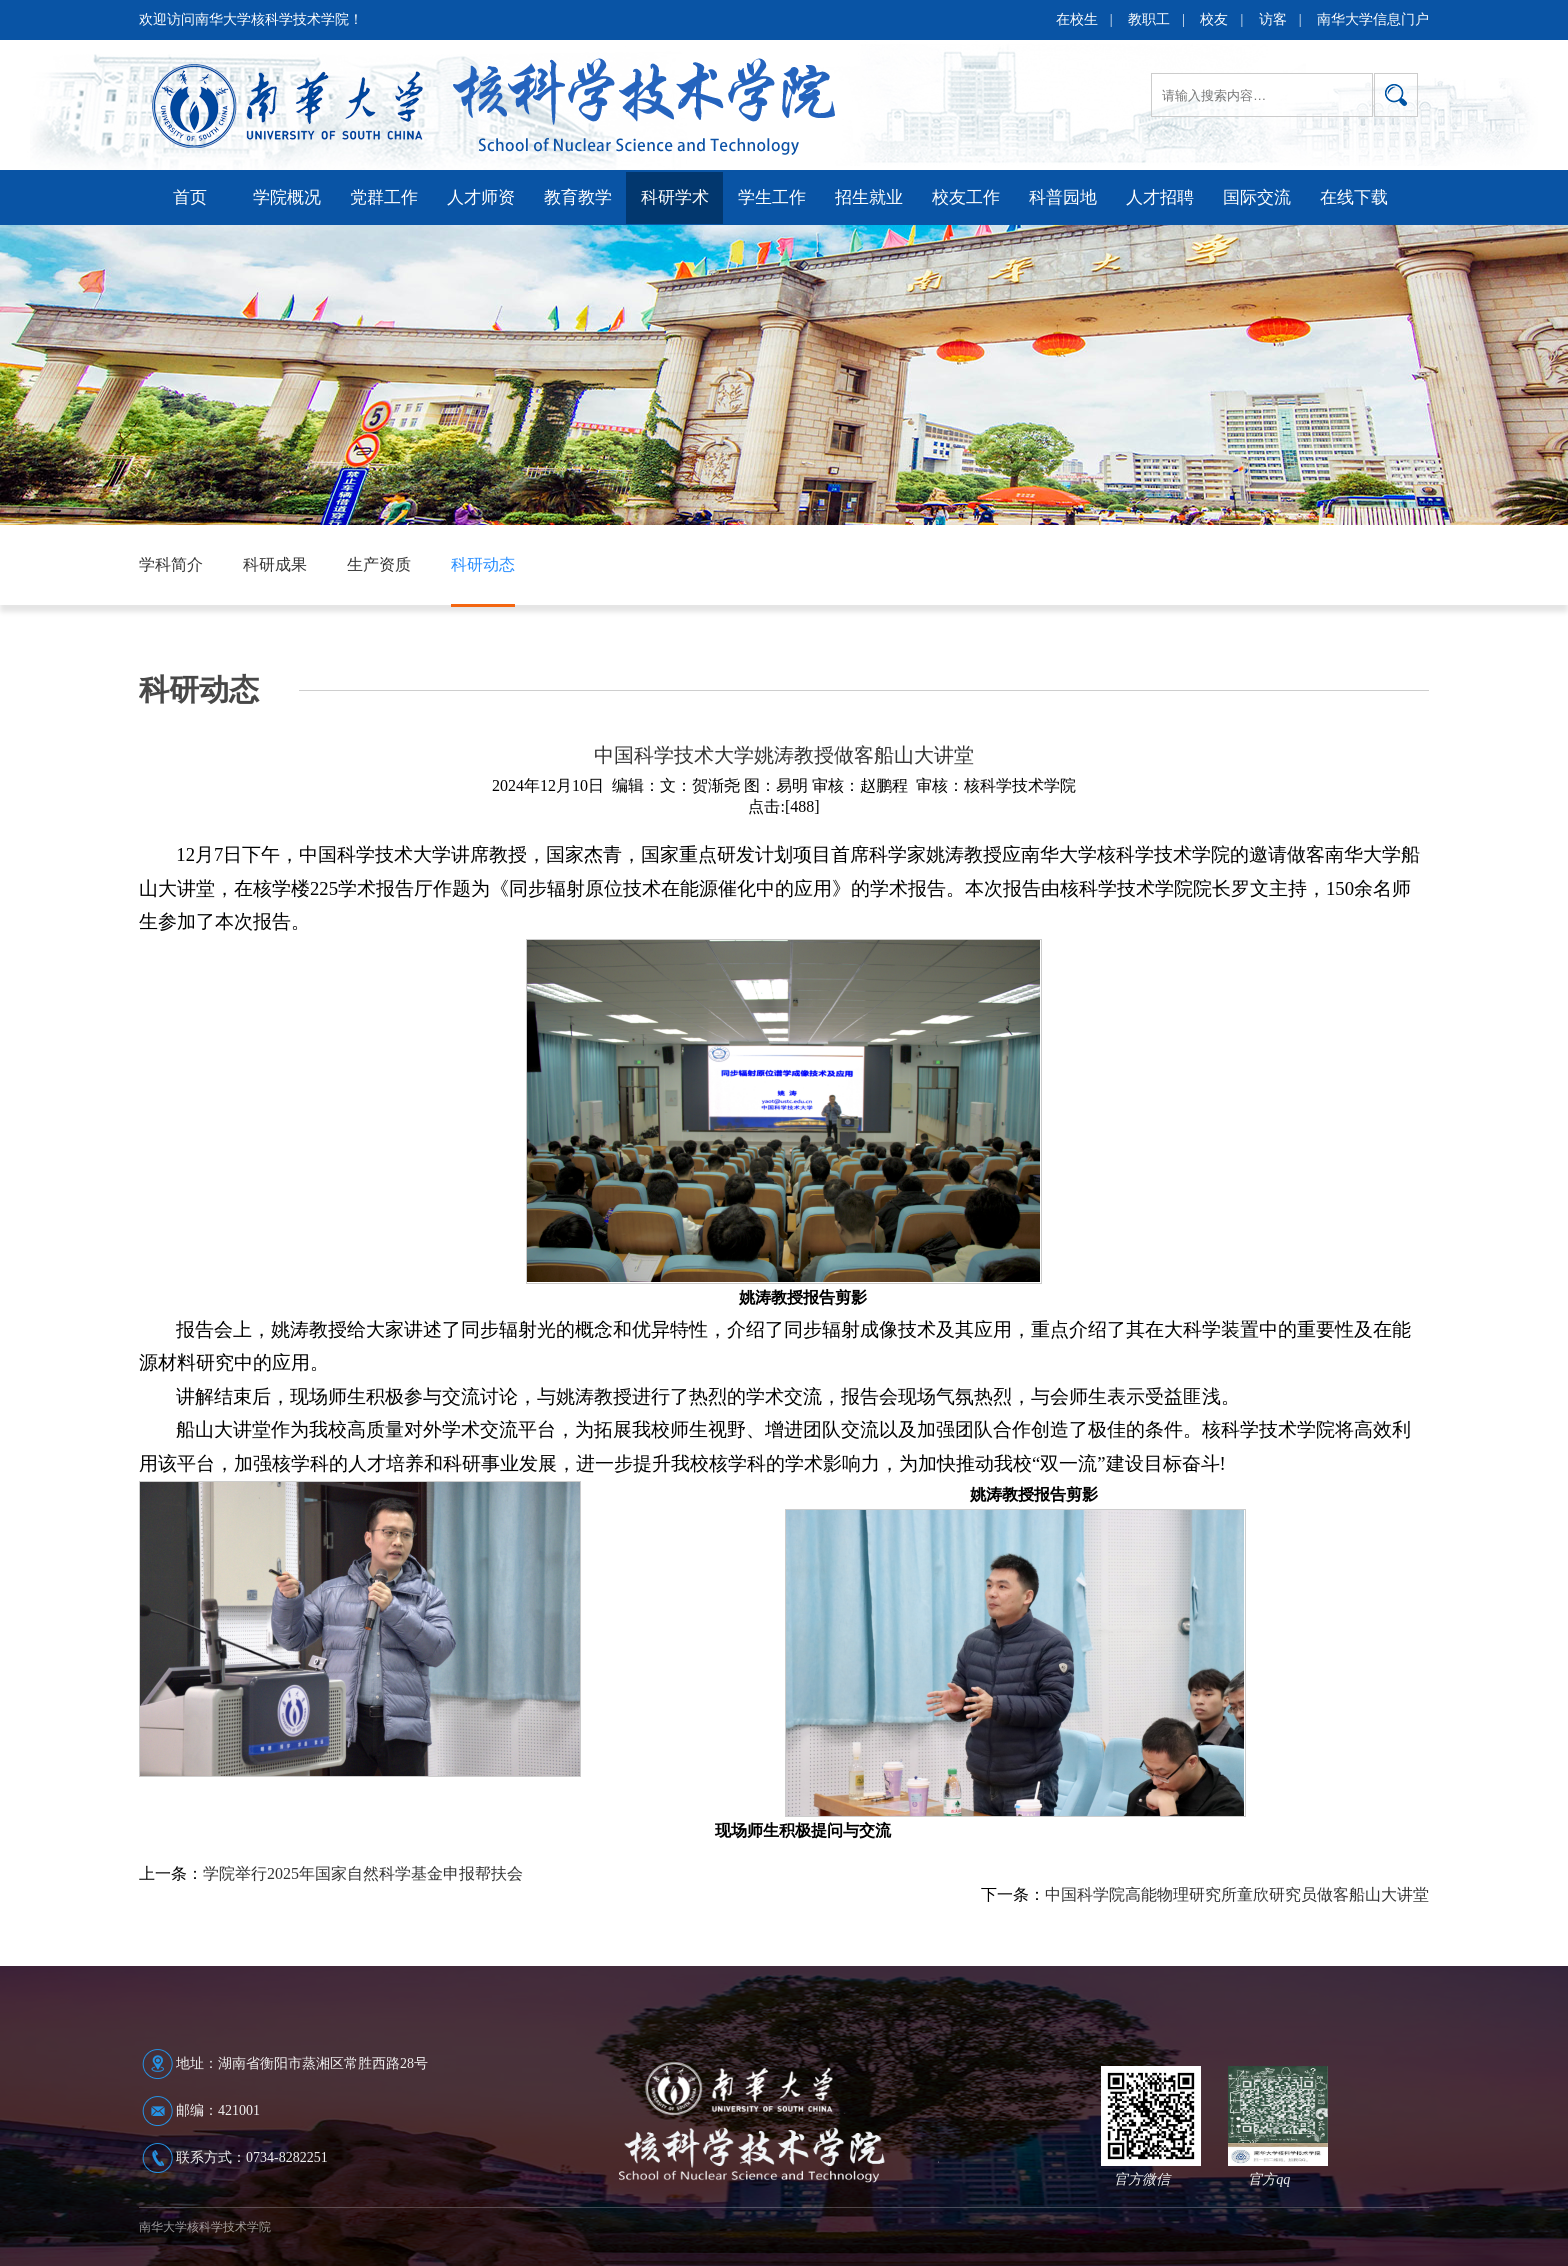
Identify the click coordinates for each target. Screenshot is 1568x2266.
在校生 (1077, 19)
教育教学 (578, 197)
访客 (1273, 19)
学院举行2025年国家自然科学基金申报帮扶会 (363, 1873)
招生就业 (869, 197)
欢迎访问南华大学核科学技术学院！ (251, 19)
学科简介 (171, 564)
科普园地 (1063, 197)
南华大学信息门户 (1373, 19)
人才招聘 (1160, 197)
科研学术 (675, 197)
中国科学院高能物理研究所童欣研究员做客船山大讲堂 (1237, 1894)
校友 (1214, 19)
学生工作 (772, 197)
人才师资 (481, 197)
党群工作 (384, 197)
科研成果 (275, 564)
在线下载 (1354, 197)
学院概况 (287, 197)
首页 (190, 197)
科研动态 (483, 564)
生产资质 (379, 564)
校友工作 (966, 197)
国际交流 (1257, 197)
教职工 (1149, 19)
